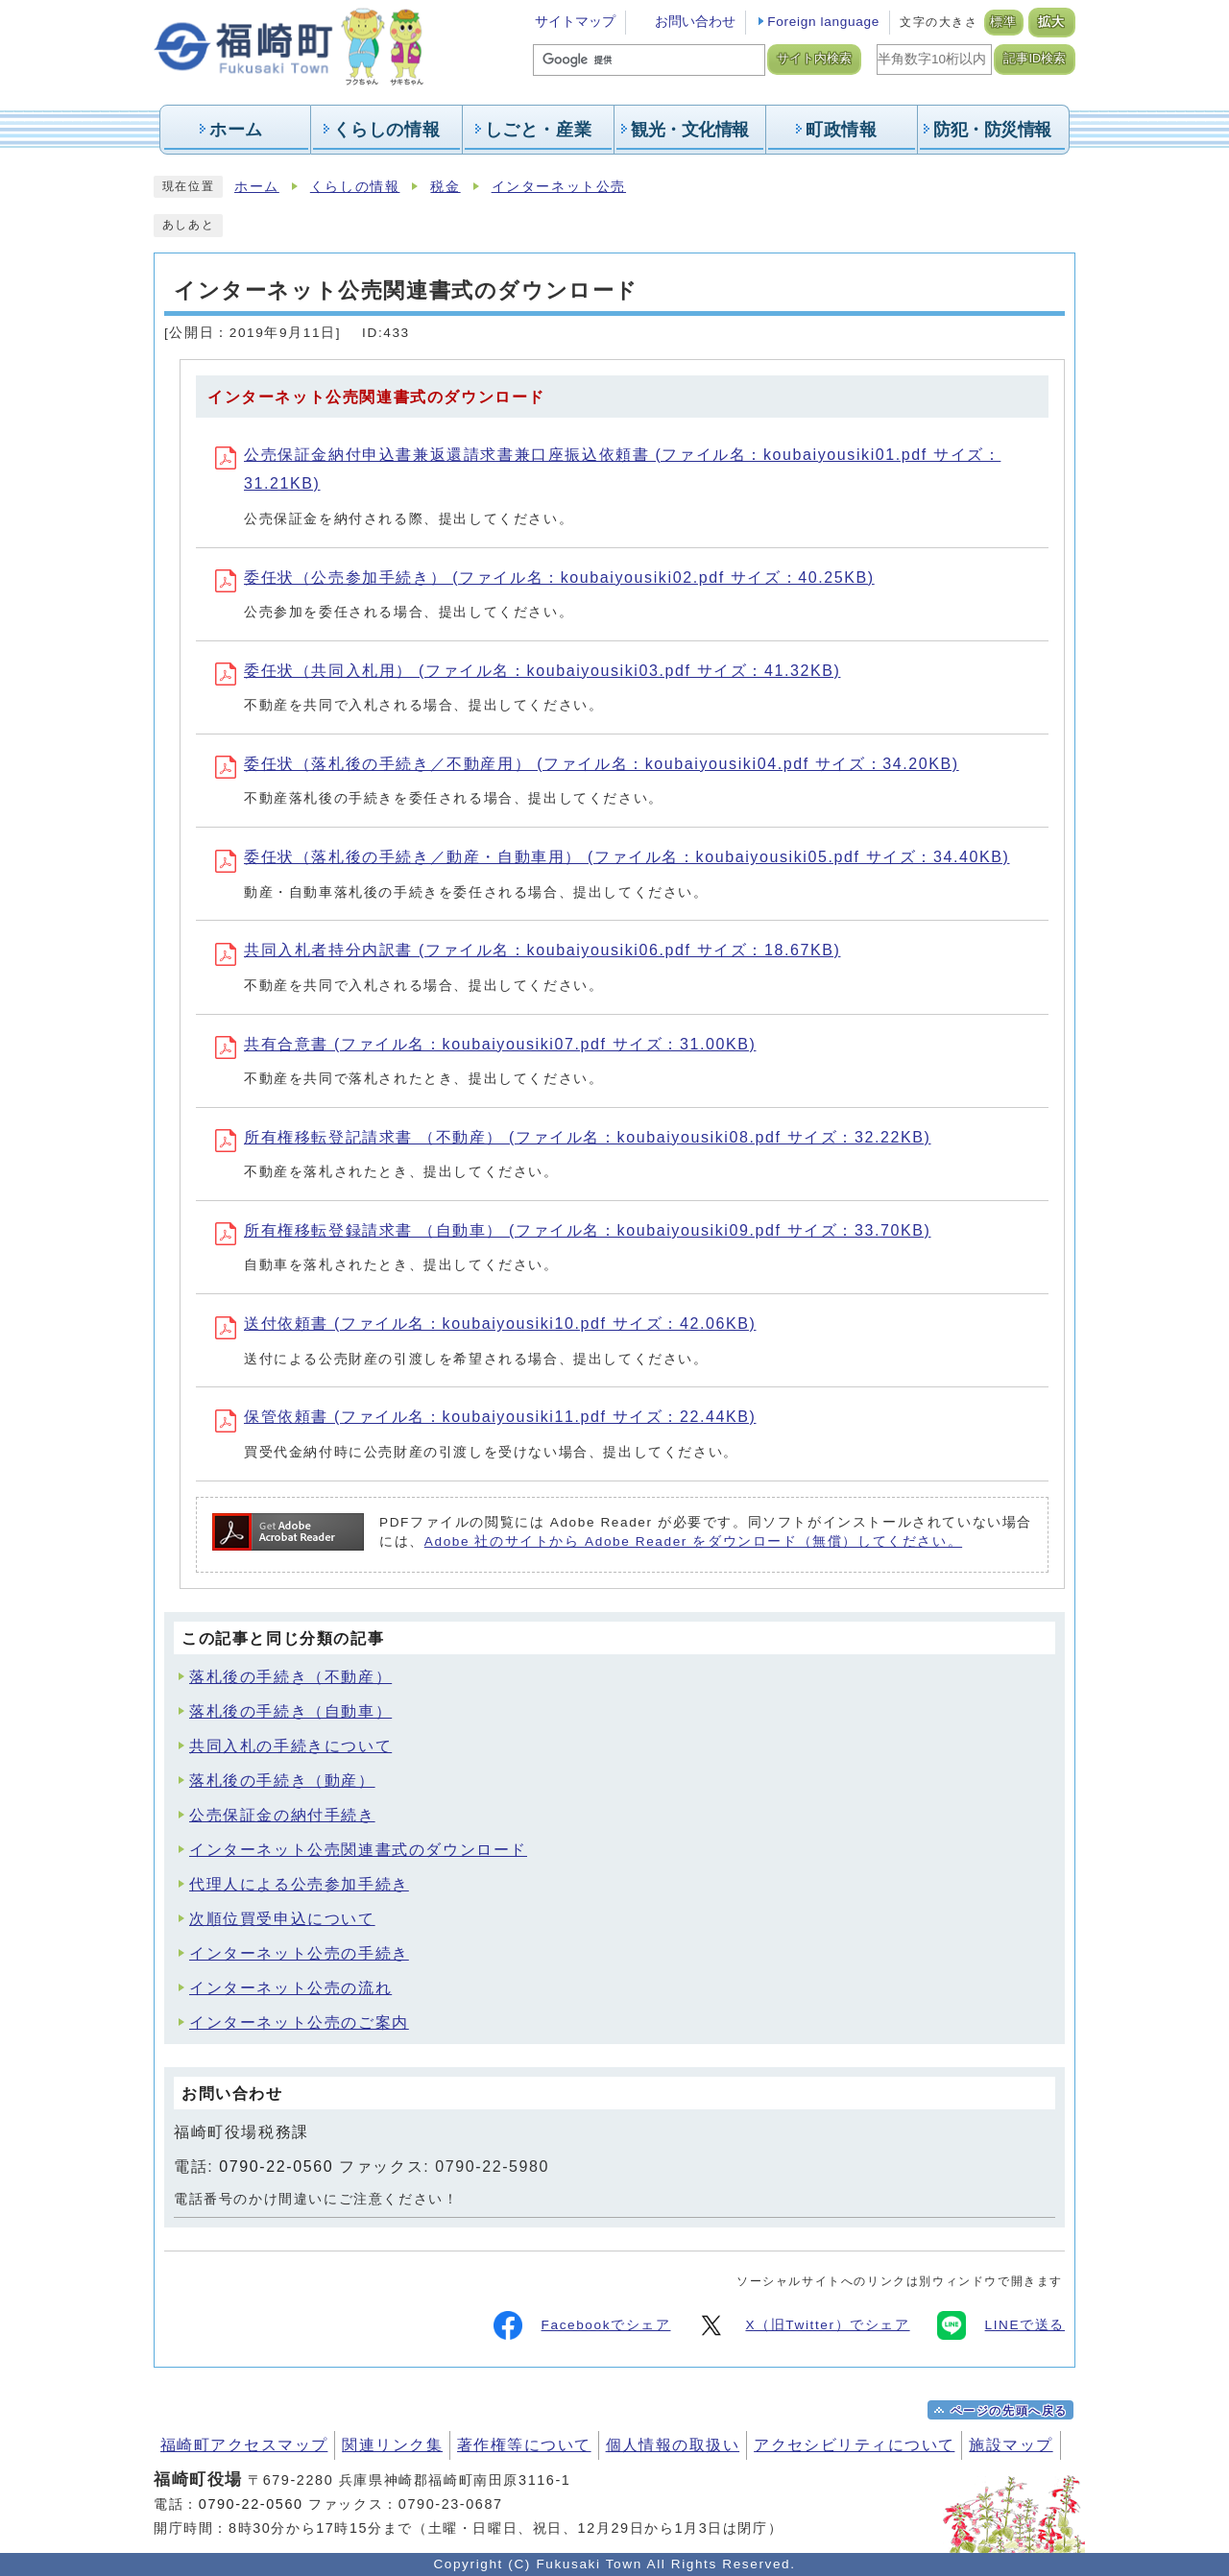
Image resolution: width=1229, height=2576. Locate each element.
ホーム (256, 187)
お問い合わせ (695, 21)
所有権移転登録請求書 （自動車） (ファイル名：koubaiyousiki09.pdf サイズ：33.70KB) (573, 1230)
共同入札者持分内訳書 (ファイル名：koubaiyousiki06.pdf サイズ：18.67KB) (527, 950)
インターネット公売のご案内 (299, 2022)
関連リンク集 (392, 2445)
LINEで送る (1001, 2325)
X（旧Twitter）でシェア (803, 2325)
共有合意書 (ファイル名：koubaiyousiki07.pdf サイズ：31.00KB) (485, 1044)
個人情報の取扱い (673, 2445)
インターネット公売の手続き (299, 1953)
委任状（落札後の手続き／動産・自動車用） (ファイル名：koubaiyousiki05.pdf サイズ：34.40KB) (612, 857)
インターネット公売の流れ (290, 1988)
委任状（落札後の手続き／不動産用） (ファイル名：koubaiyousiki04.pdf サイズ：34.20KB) (587, 764)
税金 (445, 187)
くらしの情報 (355, 187)
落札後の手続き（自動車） (290, 1711)
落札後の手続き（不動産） (290, 1677)
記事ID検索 (1034, 58)
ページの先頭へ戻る (1009, 2411)
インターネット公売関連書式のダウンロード (358, 1850)
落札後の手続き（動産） (282, 1780)
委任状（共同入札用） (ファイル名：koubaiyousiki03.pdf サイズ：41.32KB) (527, 670)
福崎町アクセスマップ (243, 2445)
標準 (1004, 22)
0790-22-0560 (276, 2166)
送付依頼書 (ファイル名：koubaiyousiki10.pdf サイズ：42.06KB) (485, 1323)
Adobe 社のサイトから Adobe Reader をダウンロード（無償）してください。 (693, 1541)
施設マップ (1010, 2445)
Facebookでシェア (582, 2325)
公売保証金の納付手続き (282, 1815)
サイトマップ (575, 21)
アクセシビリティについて (854, 2445)
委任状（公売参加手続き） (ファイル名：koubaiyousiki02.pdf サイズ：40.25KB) (545, 577)
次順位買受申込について (282, 1919)
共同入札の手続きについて (290, 1746)
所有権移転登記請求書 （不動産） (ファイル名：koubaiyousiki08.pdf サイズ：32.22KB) (573, 1137)
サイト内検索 (814, 58)
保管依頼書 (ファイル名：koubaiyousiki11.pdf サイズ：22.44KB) (485, 1416)
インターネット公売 (559, 187)
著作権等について (524, 2445)
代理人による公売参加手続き (299, 1884)
